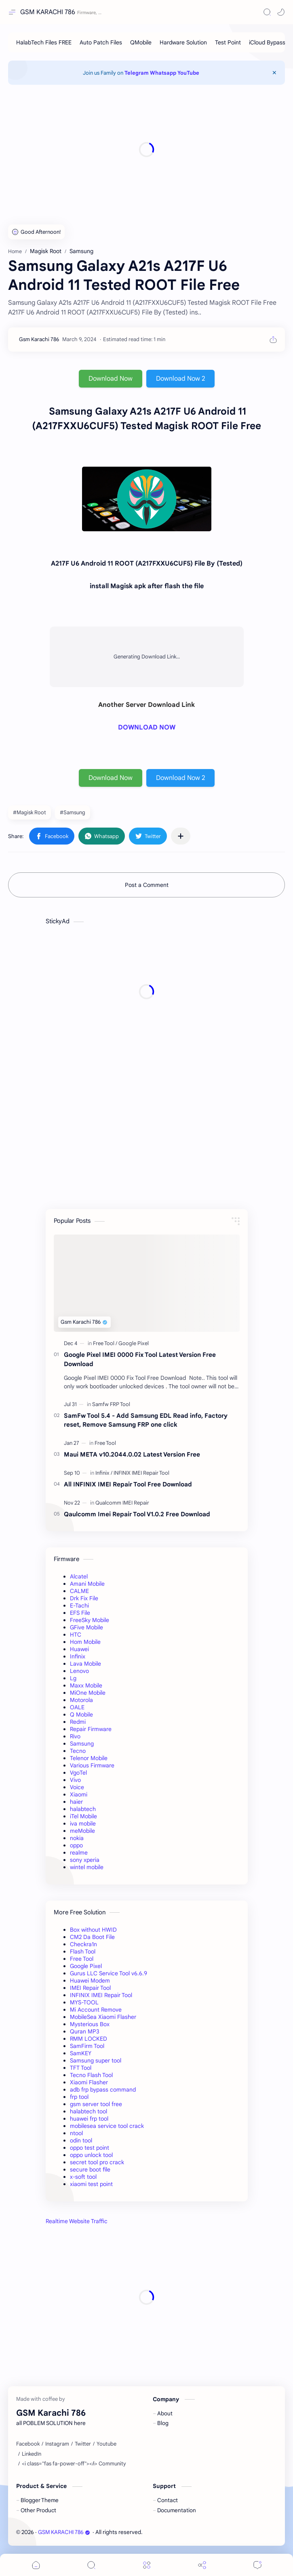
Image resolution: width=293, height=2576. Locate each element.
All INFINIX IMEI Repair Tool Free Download (128, 1484)
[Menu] (147, 2565)
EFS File (80, 1612)
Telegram (136, 72)
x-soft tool (83, 2176)
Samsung (82, 1743)
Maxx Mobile (86, 1685)
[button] (281, 12)
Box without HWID (93, 1929)
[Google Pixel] (133, 1343)
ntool (76, 2133)
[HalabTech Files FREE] (44, 42)
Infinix (77, 1656)
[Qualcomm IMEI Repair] (122, 1503)
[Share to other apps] (180, 836)
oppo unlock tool (91, 2155)
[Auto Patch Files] (101, 42)
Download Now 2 (180, 379)
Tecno (78, 1750)
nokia (77, 1838)
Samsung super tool (95, 2060)
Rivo (75, 1736)
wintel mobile (86, 1867)
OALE (77, 1707)
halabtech (83, 1809)
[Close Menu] (274, 72)
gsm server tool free (96, 2104)
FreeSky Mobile (89, 1620)
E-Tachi (79, 1605)
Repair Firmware (91, 1729)
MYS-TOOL (84, 2002)
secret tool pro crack (97, 2162)
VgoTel (78, 1772)
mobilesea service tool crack (107, 2126)
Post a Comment (147, 885)
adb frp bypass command (103, 2089)
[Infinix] (103, 1473)
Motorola (81, 1700)
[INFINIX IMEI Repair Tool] (141, 1473)
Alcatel (79, 1576)
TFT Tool (80, 2067)
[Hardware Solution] (183, 42)
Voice (77, 1787)
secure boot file (90, 2169)
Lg (73, 1678)
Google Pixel (86, 1966)
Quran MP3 (84, 2031)
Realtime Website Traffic (77, 2221)
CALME (79, 1591)
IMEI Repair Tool (90, 1987)
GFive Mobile (86, 1627)
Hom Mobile (85, 1641)
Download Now (111, 379)
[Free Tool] (105, 1343)
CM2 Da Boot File (92, 1937)
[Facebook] (28, 2444)
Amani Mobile (87, 1583)
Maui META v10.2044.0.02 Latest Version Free (132, 1454)
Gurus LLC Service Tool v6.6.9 (108, 1973)
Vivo (75, 1780)
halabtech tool (88, 2111)
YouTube (188, 72)
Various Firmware (92, 1765)
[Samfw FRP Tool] (111, 1404)
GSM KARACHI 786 (47, 12)
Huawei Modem (90, 1980)
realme (79, 1852)
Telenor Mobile (89, 1758)
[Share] (202, 2565)
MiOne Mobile (87, 1692)
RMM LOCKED (88, 2038)
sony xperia (84, 1859)
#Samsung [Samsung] (72, 812)
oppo (76, 1845)
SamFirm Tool (87, 2046)
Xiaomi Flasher (89, 2082)
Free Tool (81, 1958)
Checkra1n (83, 1944)
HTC (75, 1634)
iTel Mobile (83, 1816)
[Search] (267, 12)
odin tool (81, 2140)
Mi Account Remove (96, 2009)
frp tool (79, 2096)
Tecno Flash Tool (91, 2075)
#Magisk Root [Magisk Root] (29, 812)
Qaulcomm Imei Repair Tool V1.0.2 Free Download (137, 1514)
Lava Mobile (85, 1663)
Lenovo (79, 1671)
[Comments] (257, 2565)
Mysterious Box (90, 2024)
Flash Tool (82, 1951)
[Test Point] (228, 42)
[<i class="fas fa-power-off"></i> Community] (74, 2464)
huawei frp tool (89, 2118)
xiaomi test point (91, 2184)
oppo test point (89, 2147)
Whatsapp (163, 72)
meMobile (82, 1830)
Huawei (79, 1649)
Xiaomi (78, 1794)
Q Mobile (81, 1714)
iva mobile (83, 1823)
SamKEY (80, 2053)
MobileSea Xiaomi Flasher (103, 2017)
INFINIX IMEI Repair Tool (101, 1995)
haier (76, 1801)
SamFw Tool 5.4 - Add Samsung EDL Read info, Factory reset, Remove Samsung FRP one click (146, 1420)
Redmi (78, 1721)
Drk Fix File (84, 1598)
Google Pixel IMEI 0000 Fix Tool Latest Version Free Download (140, 1359)
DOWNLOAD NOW (146, 727)
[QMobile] (141, 42)
